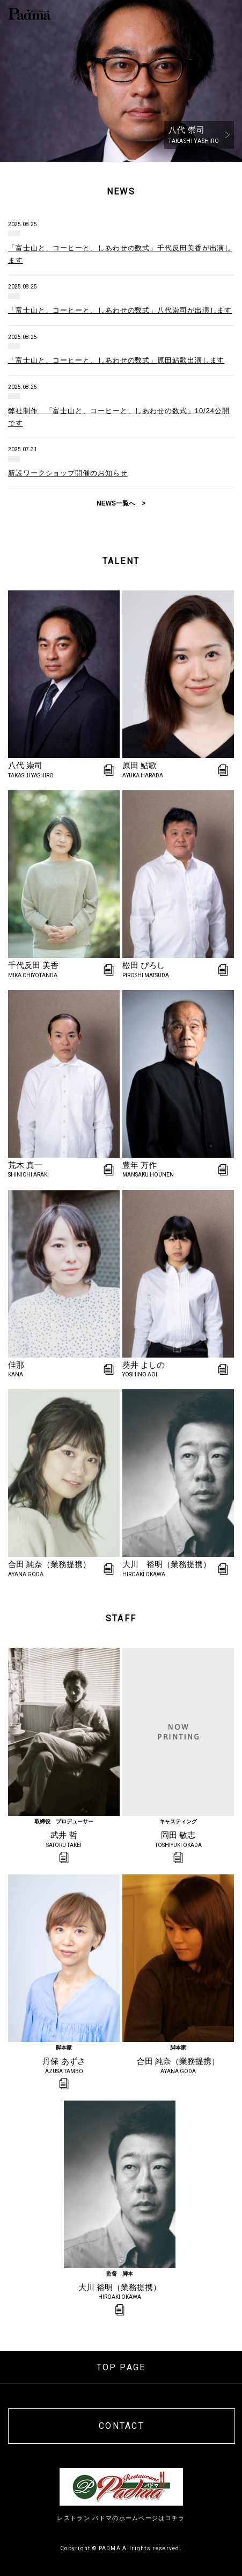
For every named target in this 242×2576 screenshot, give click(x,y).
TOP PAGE (121, 2367)
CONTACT (121, 2426)
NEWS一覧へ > (121, 503)
